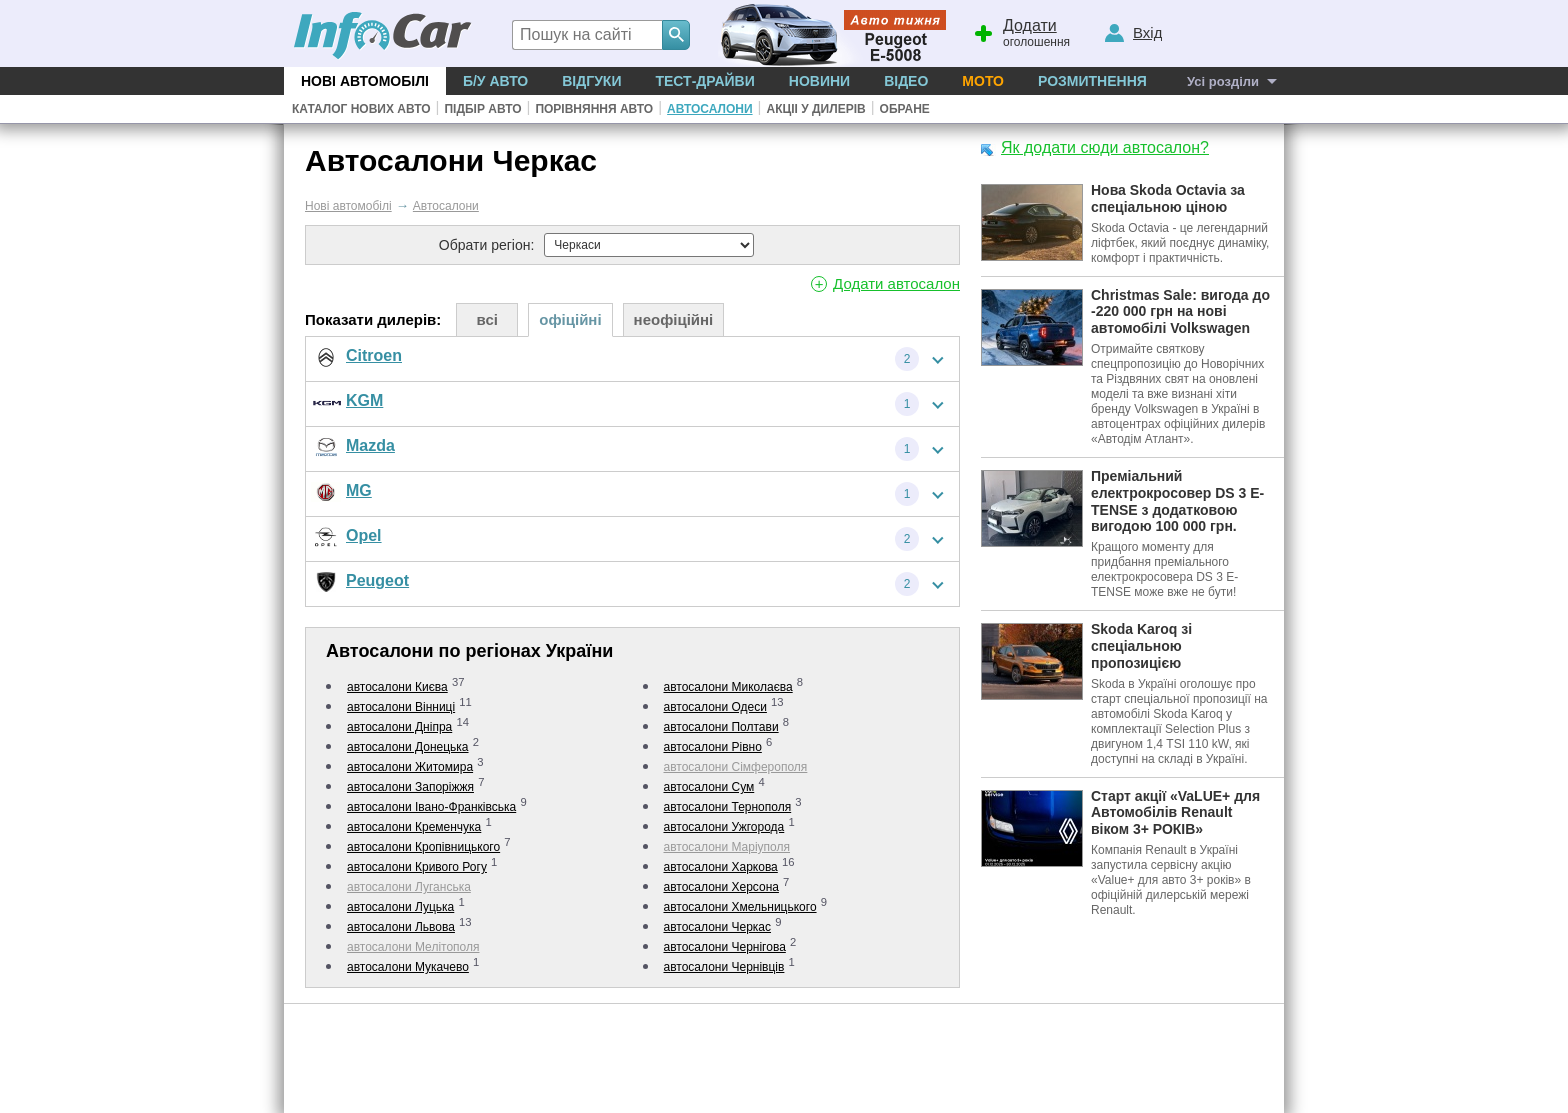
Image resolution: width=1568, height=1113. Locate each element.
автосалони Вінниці (401, 707)
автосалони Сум (709, 787)
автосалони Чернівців (724, 967)
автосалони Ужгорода (724, 827)
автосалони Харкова (721, 867)
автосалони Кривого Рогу (417, 867)
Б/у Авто (495, 81)
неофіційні (674, 319)
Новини (819, 81)
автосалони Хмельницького (740, 907)
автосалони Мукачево (408, 967)
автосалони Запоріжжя (410, 787)
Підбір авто (482, 109)
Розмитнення (1092, 81)
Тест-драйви (704, 81)
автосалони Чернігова (725, 947)
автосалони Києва (397, 687)
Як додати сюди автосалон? (1105, 147)
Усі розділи (1223, 81)
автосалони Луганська (409, 887)
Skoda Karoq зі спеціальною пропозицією (1141, 646)
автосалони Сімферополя (736, 767)
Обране (905, 109)
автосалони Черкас (718, 927)
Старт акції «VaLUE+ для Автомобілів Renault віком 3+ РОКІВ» (1175, 813)
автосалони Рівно (713, 747)
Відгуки (591, 81)
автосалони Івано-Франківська (431, 807)
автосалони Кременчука (414, 827)
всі (487, 319)
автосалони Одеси (715, 707)
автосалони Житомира (410, 767)
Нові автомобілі (365, 81)
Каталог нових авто (361, 109)
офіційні (570, 319)
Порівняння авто (594, 109)
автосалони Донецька (408, 747)
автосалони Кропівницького (423, 847)
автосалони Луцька (400, 907)
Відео (906, 81)
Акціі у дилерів (815, 109)
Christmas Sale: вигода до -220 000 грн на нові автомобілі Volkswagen (1180, 312)
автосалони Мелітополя (413, 947)
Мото (983, 81)
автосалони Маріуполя (727, 847)
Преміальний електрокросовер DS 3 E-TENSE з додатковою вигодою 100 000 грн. (1177, 501)
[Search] (676, 35)
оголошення (1021, 31)
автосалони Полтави (721, 727)
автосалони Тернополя (728, 807)
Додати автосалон (896, 283)
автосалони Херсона (721, 887)
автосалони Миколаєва (728, 687)
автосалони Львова (401, 927)
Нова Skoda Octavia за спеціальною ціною (1168, 198)
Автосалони (709, 109)
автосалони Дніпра (399, 727)
